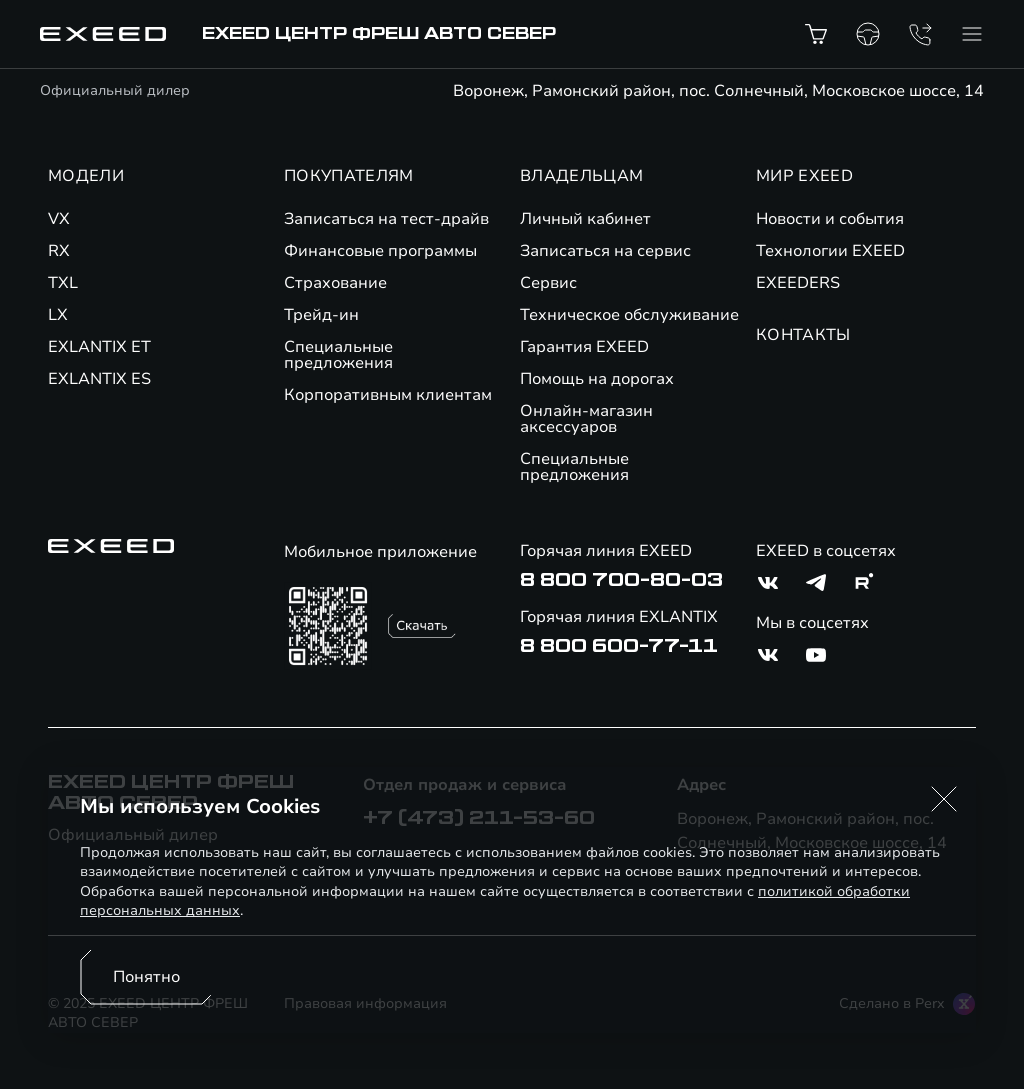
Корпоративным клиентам (388, 395)
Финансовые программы (380, 251)
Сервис (548, 283)
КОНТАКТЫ (803, 335)
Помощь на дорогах (597, 379)
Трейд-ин (321, 315)
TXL (63, 283)
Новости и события (830, 219)
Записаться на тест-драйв (386, 219)
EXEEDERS (798, 283)
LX (58, 315)
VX (59, 219)
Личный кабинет (585, 219)
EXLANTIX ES (99, 379)
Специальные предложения (338, 355)
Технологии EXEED (830, 251)
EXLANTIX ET (99, 347)
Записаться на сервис (605, 251)
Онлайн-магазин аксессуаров (586, 419)
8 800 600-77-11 (619, 646)
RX (59, 251)
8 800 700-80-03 (621, 580)
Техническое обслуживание (629, 315)
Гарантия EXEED (584, 347)
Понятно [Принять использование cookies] (146, 977)
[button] (944, 799)
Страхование (335, 283)
